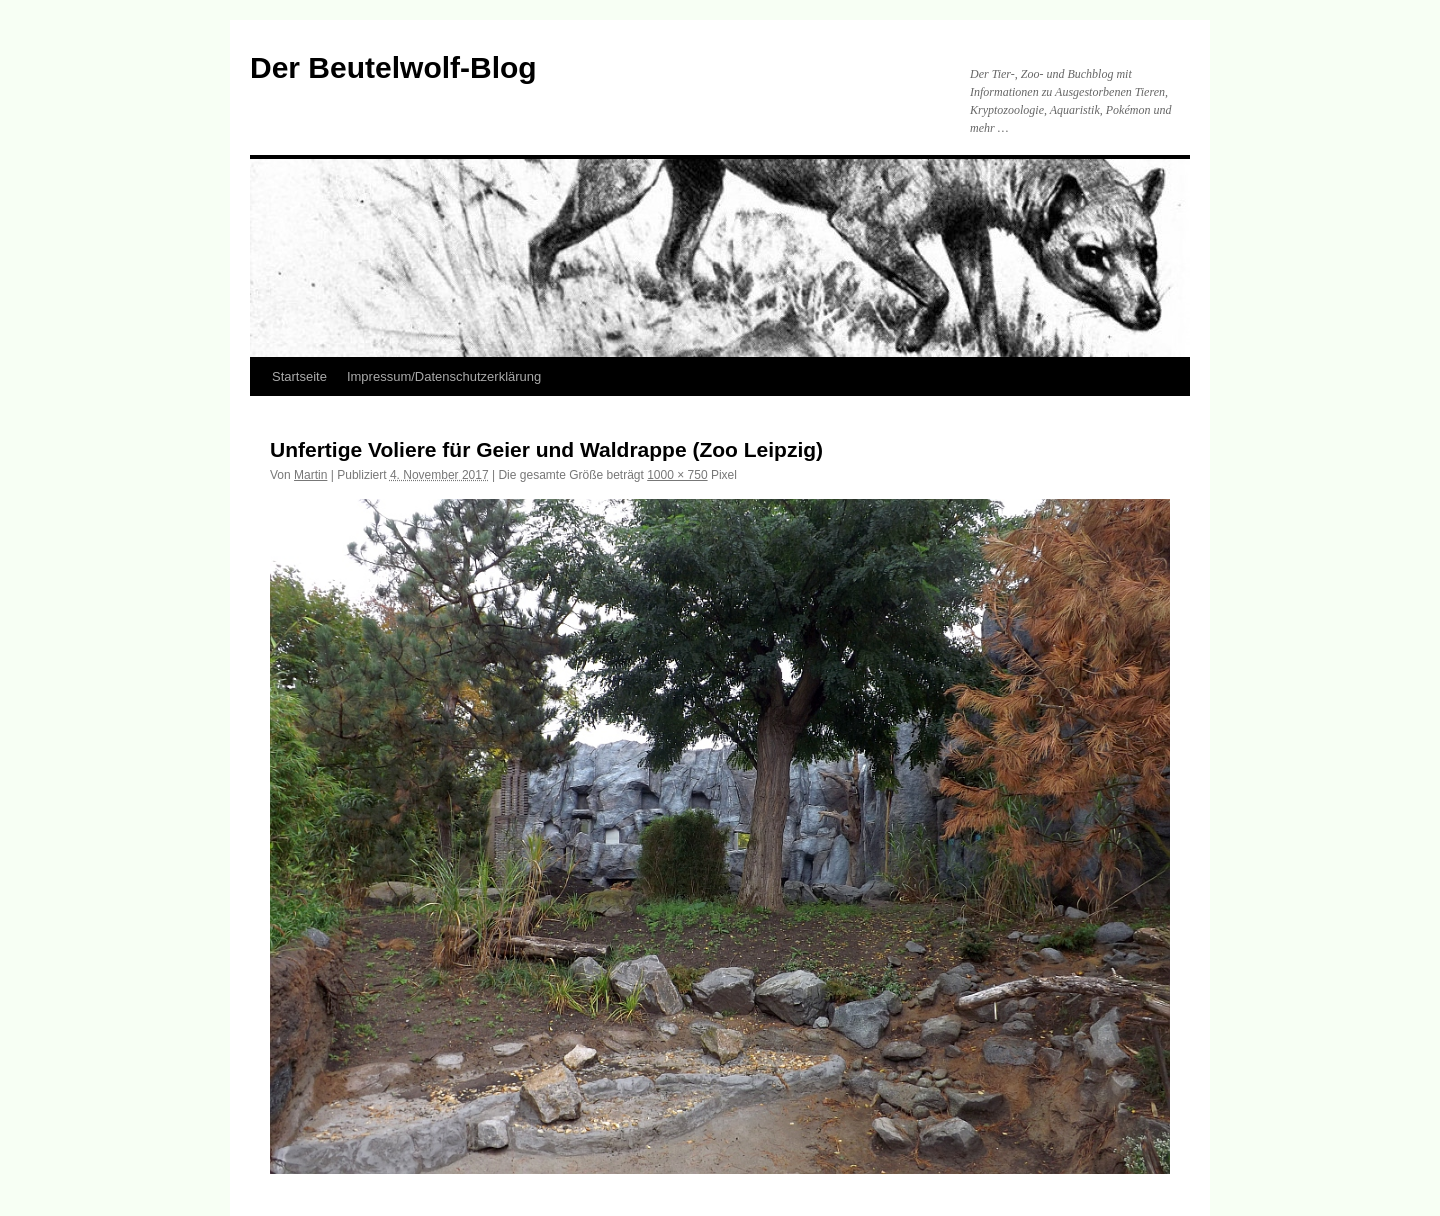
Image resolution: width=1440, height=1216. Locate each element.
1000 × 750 (677, 475)
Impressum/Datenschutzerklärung (444, 376)
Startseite (299, 376)
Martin (310, 475)
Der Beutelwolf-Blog (393, 67)
